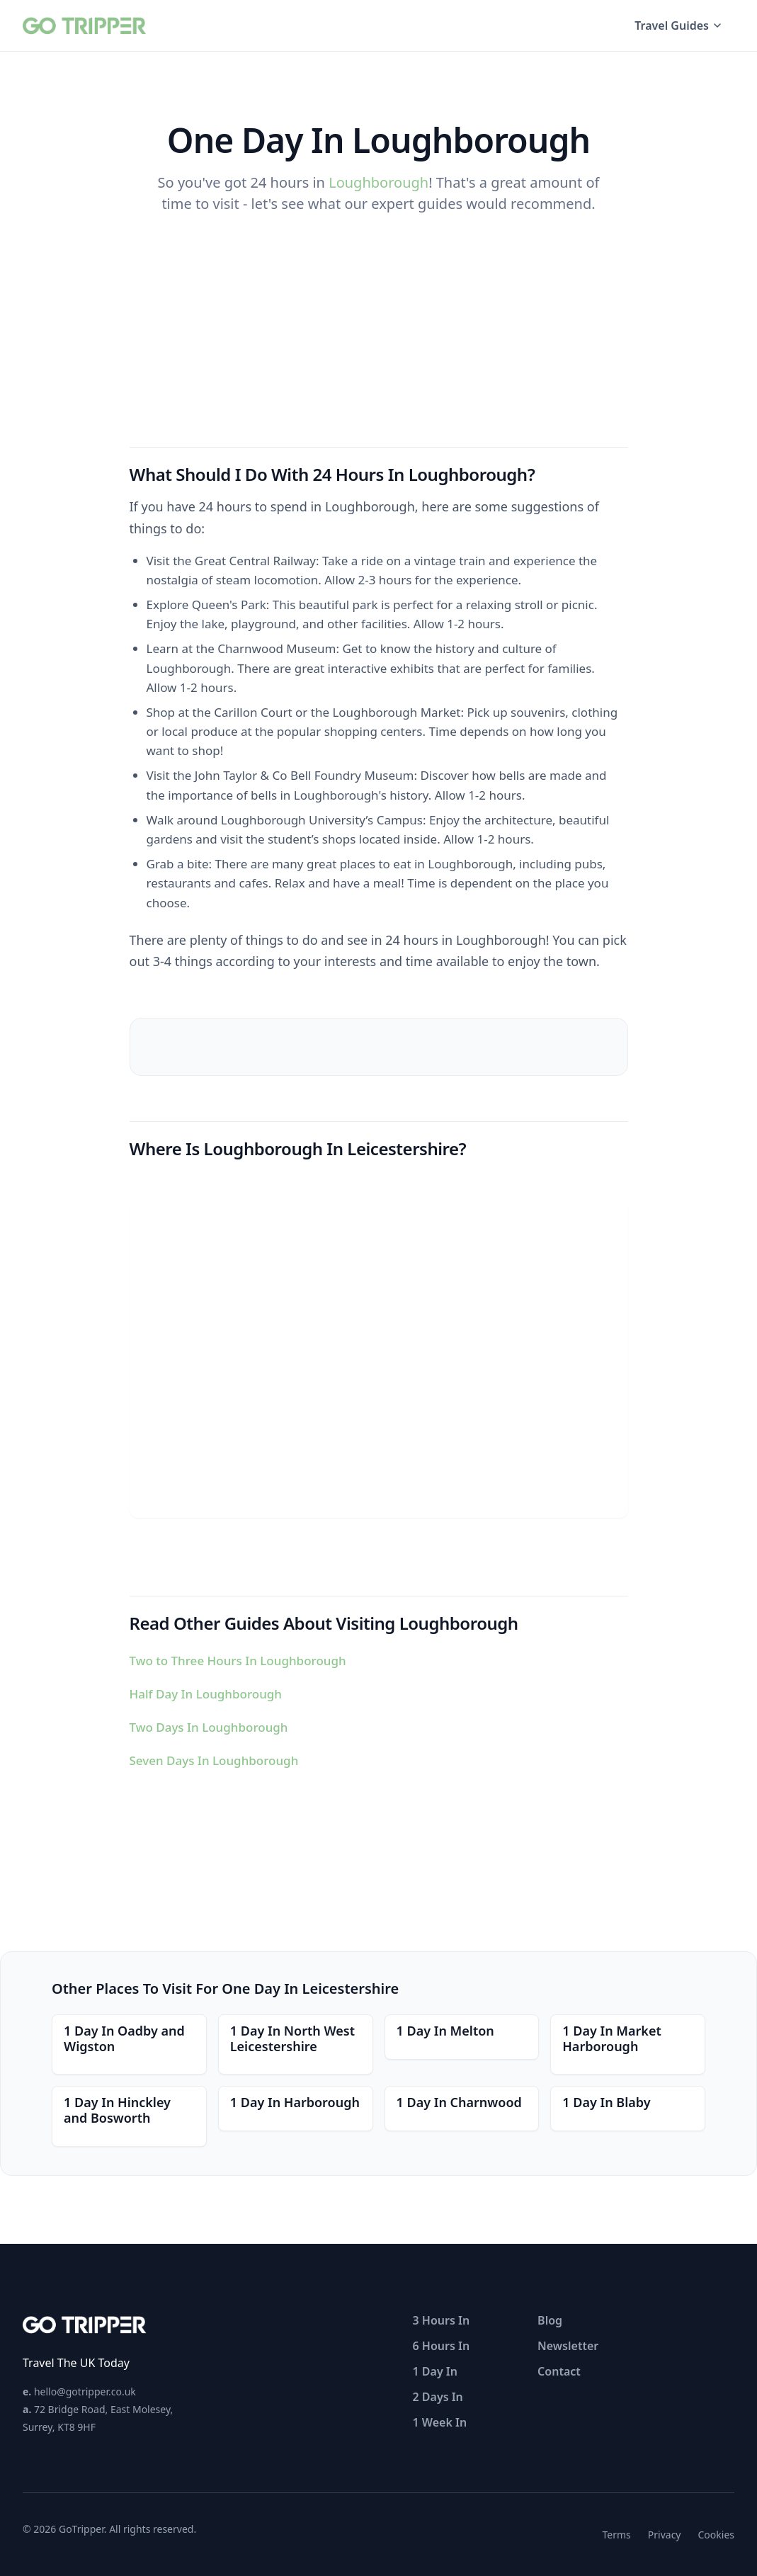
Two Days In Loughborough (209, 1727)
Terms (617, 2534)
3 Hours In (441, 2320)
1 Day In (435, 2371)
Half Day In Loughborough (206, 1694)
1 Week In (440, 2422)
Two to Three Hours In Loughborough (238, 1660)
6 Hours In (441, 2346)
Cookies (716, 2534)
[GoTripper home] (86, 25)
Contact (559, 2371)
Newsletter (567, 2346)
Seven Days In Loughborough (214, 1760)
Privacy (664, 2534)
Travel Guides (678, 25)
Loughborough (378, 182)
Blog (549, 2320)
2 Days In (438, 2397)
